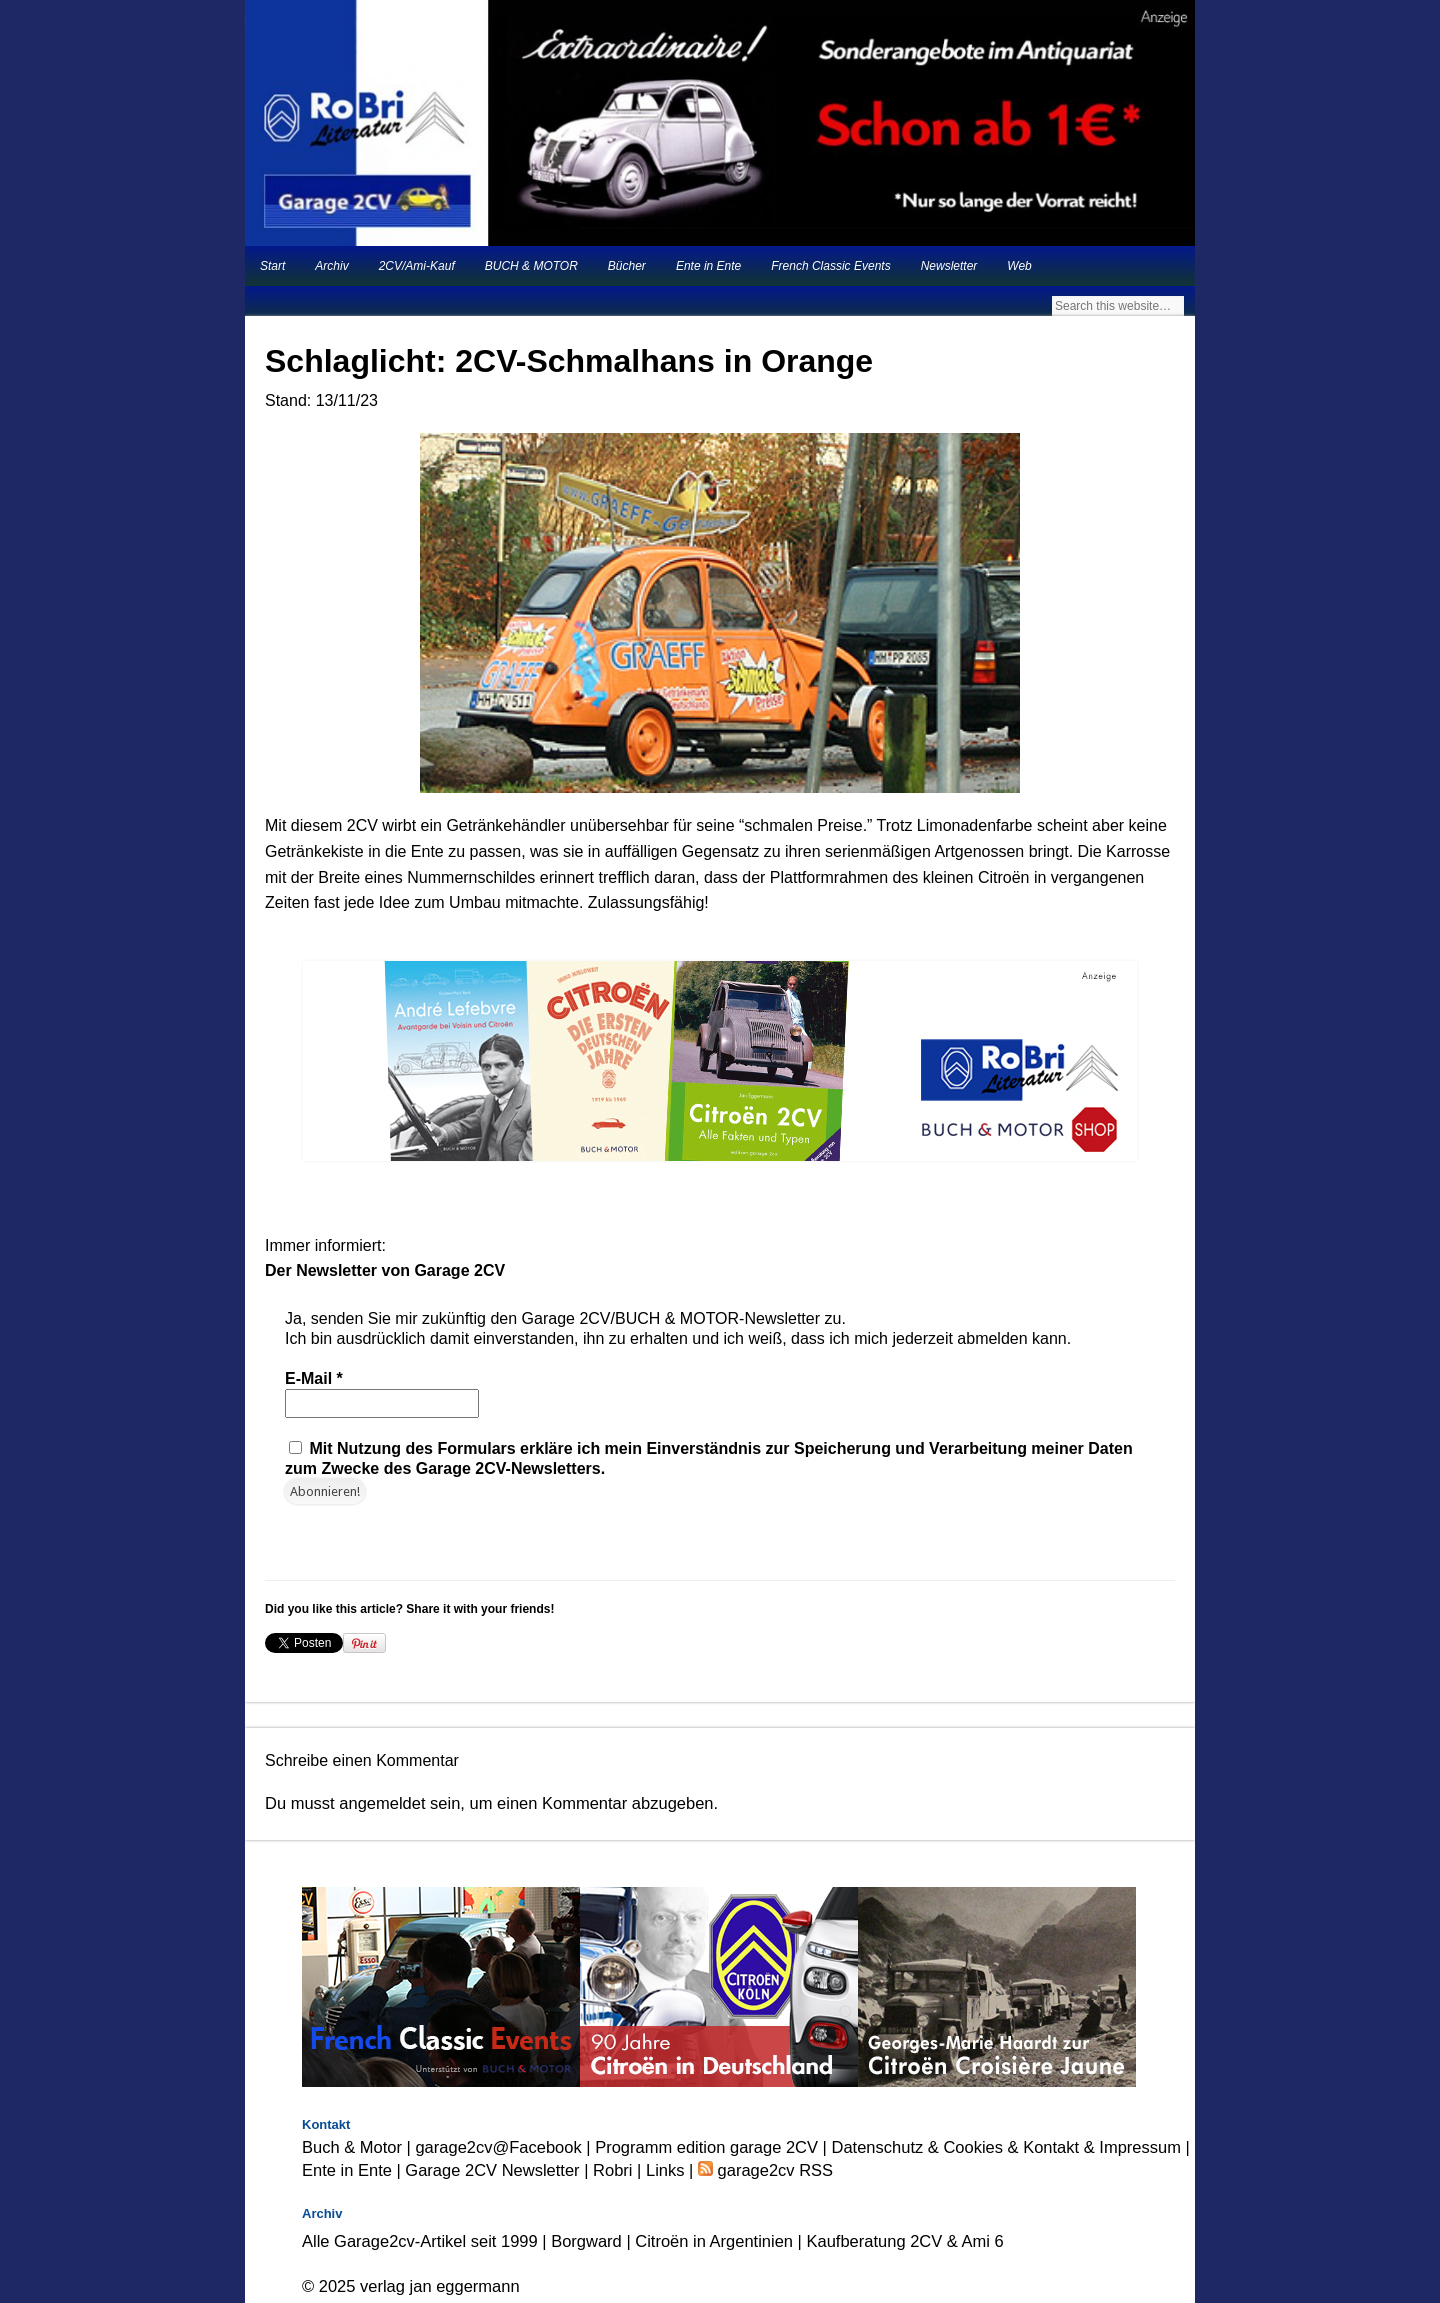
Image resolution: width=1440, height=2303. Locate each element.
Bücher (627, 266)
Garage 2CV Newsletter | (499, 2170)
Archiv (331, 266)
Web (1019, 266)
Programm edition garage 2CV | (713, 2147)
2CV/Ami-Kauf (417, 266)
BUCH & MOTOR (531, 266)
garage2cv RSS (773, 2170)
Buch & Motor (352, 2147)
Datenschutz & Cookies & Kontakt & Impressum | (1011, 2147)
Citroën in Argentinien (714, 2241)
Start (272, 266)
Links (665, 2170)
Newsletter (949, 266)
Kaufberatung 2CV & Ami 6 (905, 2241)
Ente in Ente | (353, 2170)
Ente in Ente (708, 266)
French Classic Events (830, 266)
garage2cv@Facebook (498, 2147)
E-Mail (314, 1378)
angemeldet (382, 1803)
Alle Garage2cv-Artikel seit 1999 (420, 2241)
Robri (612, 2170)
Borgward (586, 2241)
